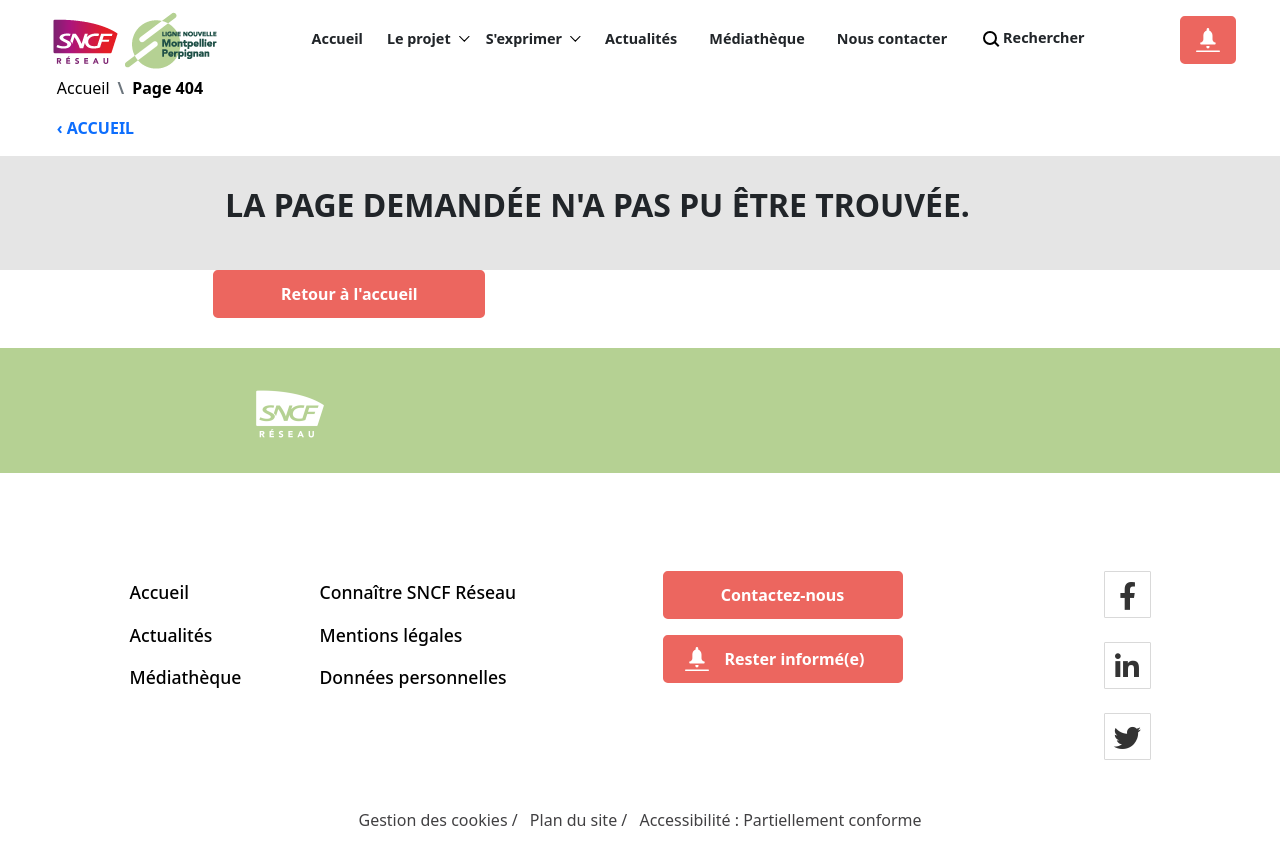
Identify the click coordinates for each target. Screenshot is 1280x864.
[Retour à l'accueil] (349, 294)
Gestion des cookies (433, 820)
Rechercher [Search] (1031, 39)
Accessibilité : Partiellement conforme (780, 820)
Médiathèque (756, 38)
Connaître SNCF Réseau (418, 592)
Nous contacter (892, 38)
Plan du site (573, 820)
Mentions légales (391, 635)
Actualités (641, 38)
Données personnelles (413, 677)
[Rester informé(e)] (783, 659)
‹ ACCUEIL (95, 128)
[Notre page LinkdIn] (1127, 667)
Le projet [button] (428, 39)
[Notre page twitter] (1127, 738)
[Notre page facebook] (1127, 596)
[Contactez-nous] (783, 595)
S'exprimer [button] (533, 39)
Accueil (337, 38)
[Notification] (1208, 40)
